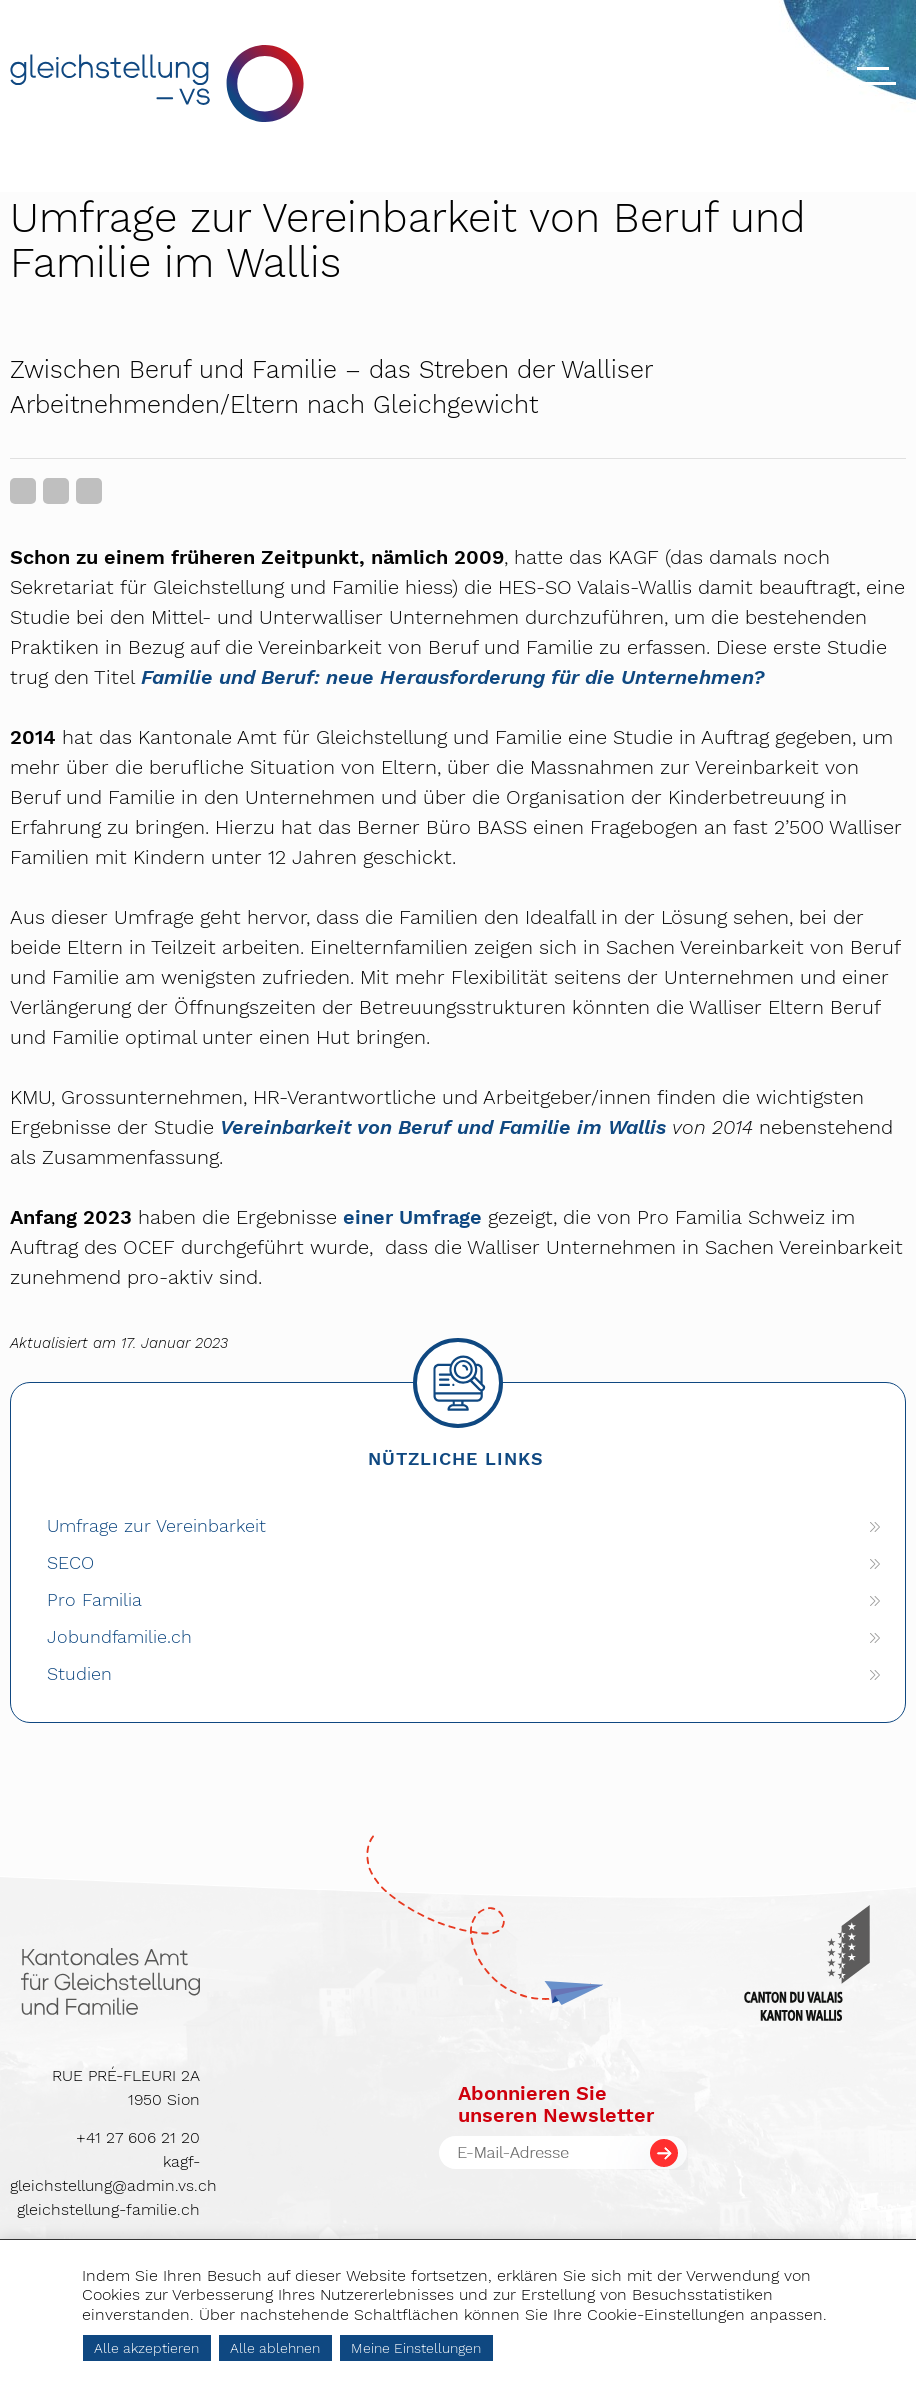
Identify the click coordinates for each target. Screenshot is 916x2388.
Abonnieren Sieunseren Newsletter (556, 2104)
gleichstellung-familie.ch (108, 2209)
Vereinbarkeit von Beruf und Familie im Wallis (443, 1127)
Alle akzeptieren (146, 2348)
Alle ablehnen (275, 2348)
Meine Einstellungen (416, 2348)
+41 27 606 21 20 (138, 2137)
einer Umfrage (412, 1217)
